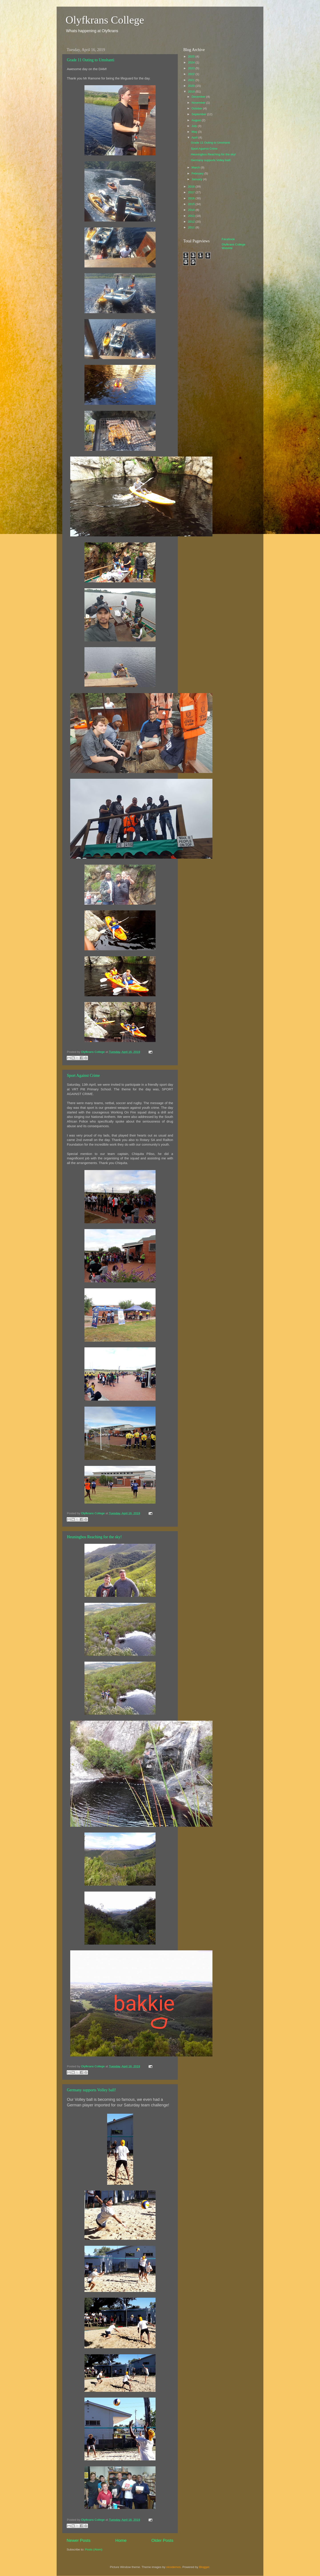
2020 (192, 85)
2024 (192, 62)
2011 (192, 227)
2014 (192, 210)
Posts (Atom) (93, 2549)
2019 (192, 91)
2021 (192, 80)
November (199, 102)
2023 (192, 68)
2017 (192, 192)
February (198, 173)
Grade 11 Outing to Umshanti (90, 60)
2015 (192, 204)
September (199, 114)
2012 (192, 221)
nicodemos (173, 2567)
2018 (192, 186)
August (197, 120)
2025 (192, 56)
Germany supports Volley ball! (91, 2090)
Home (120, 2540)
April (195, 137)
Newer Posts (78, 2540)
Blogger (204, 2567)
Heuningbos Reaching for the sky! (94, 1537)
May (195, 131)
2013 (192, 215)
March (196, 167)
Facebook (228, 239)
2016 (192, 198)
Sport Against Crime (83, 1075)
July (195, 126)
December (199, 96)
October (197, 108)
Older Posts (162, 2540)
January (197, 179)
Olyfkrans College (105, 20)
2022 (192, 74)
